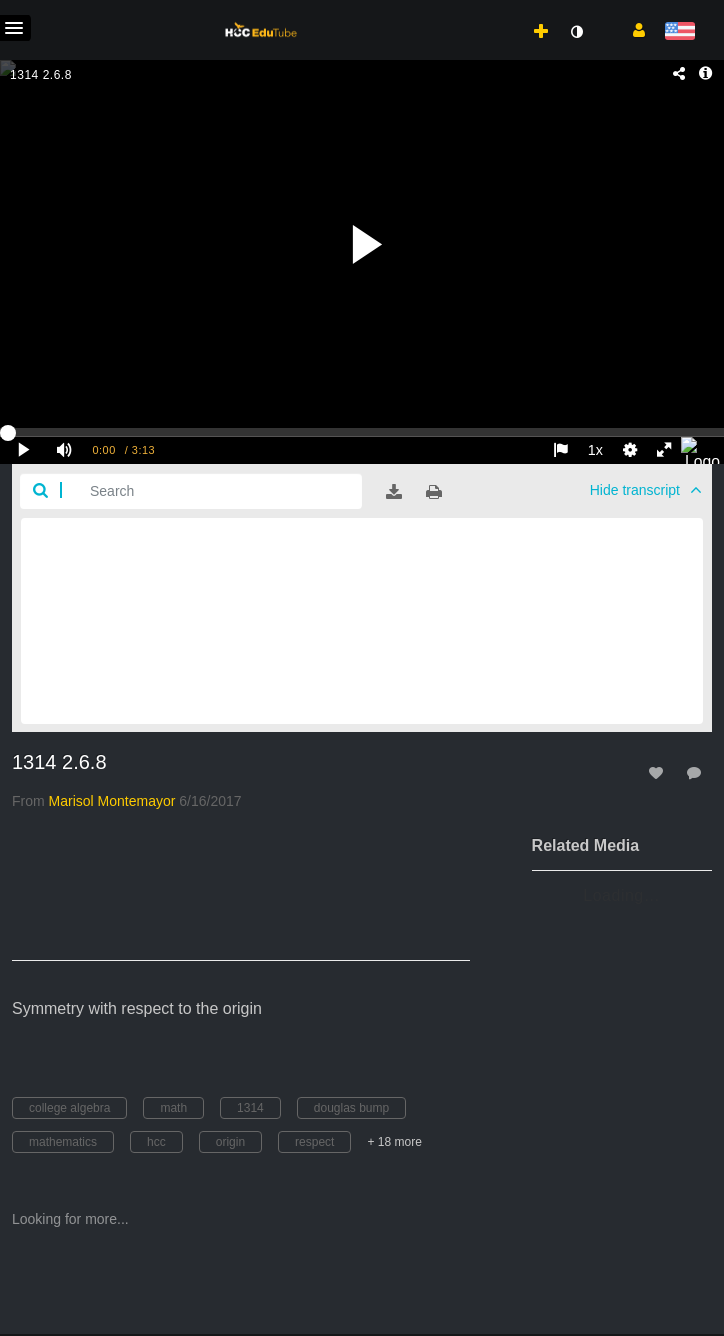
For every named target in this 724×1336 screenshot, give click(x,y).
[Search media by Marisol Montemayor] (112, 801)
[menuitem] (502, 11)
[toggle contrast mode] (576, 32)
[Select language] (679, 32)
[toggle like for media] (659, 772)
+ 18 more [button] (394, 1142)
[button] (631, 29)
